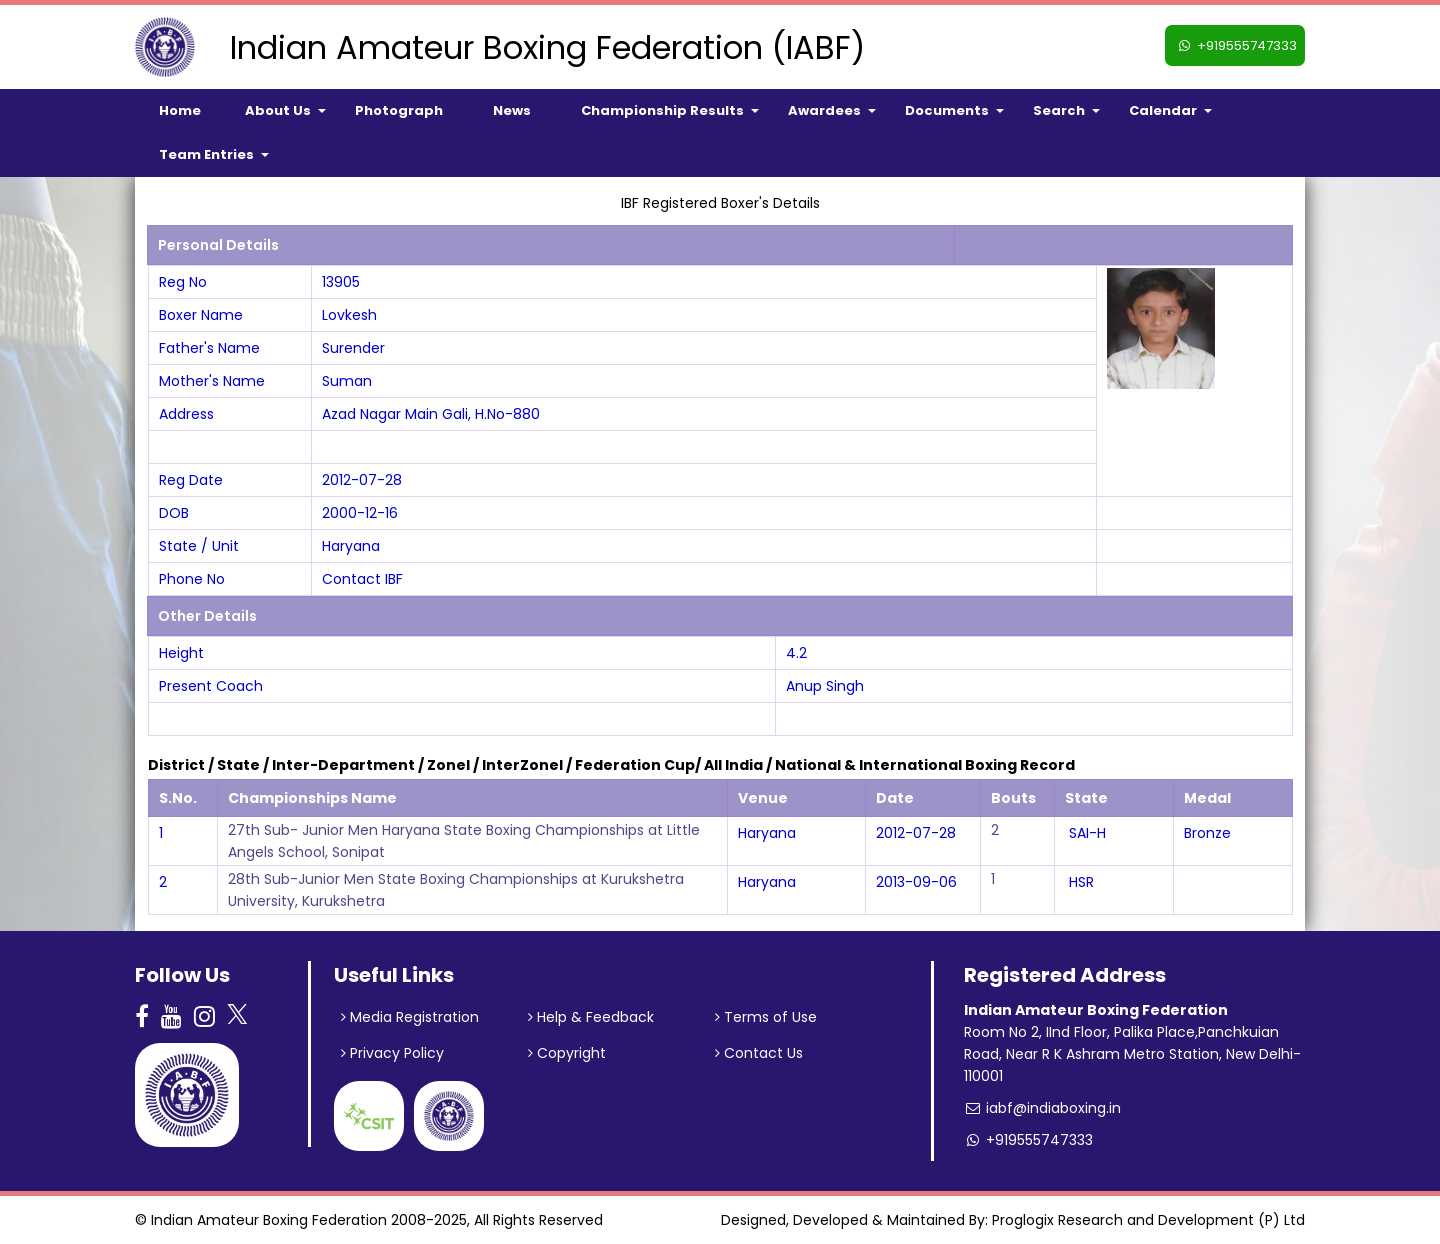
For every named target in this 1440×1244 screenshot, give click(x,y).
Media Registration (410, 1017)
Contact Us (759, 1053)
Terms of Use (766, 1017)
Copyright (567, 1053)
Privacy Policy (392, 1053)
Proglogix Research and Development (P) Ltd (1148, 1220)
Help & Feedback (591, 1017)
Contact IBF (362, 579)
